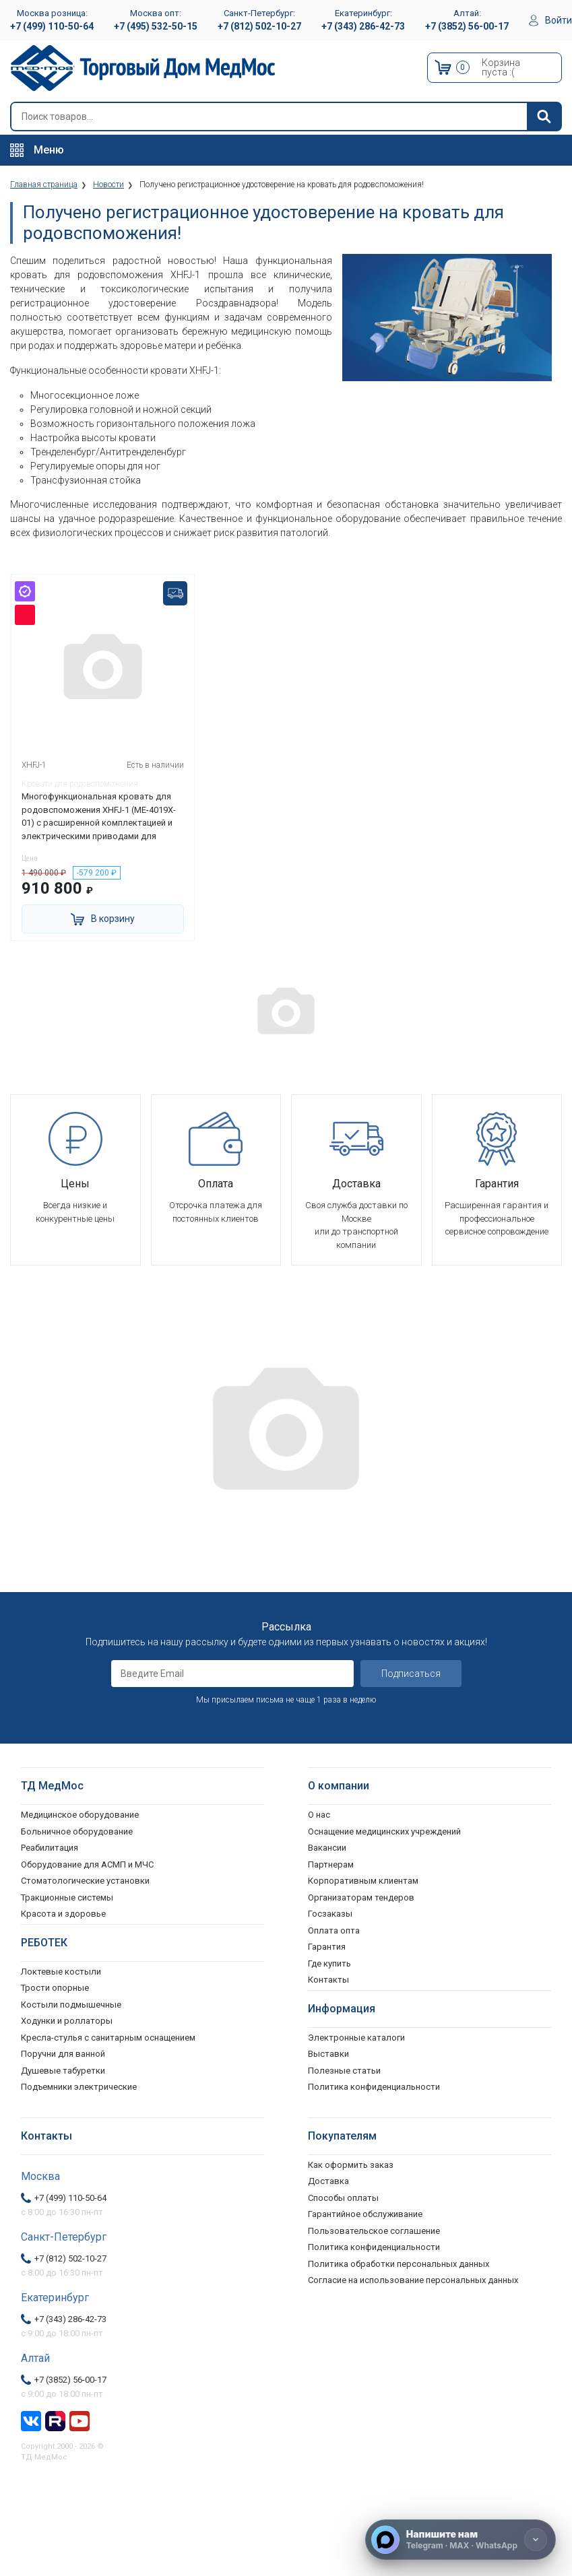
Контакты (328, 1980)
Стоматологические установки (85, 1881)
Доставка (328, 2181)
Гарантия (327, 1947)
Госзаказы (330, 1914)
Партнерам (331, 1864)
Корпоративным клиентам (363, 1881)
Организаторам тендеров (361, 1897)
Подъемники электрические (79, 2087)
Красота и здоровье (63, 1914)
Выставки (328, 2054)
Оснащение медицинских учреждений (384, 1831)
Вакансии (327, 1848)
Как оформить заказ (350, 2164)
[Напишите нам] (460, 2539)
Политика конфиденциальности (374, 2247)
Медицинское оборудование (80, 1815)
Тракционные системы (67, 1897)
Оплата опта (334, 1930)
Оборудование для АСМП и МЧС (87, 1864)
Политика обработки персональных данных (398, 2263)
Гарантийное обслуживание (365, 2214)
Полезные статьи (344, 2070)
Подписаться (411, 1673)
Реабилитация (49, 1848)
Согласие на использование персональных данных (413, 2280)
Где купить (329, 1963)
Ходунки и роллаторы (67, 2021)
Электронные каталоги (356, 2037)
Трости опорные (55, 1988)
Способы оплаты (343, 2197)
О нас (319, 1815)
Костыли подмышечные (71, 2004)
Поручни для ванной (63, 2054)
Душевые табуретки (63, 2070)
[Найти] (544, 116)
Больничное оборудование (77, 1831)
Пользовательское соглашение (374, 2230)
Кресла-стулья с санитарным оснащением (108, 2037)
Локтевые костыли (61, 1971)
